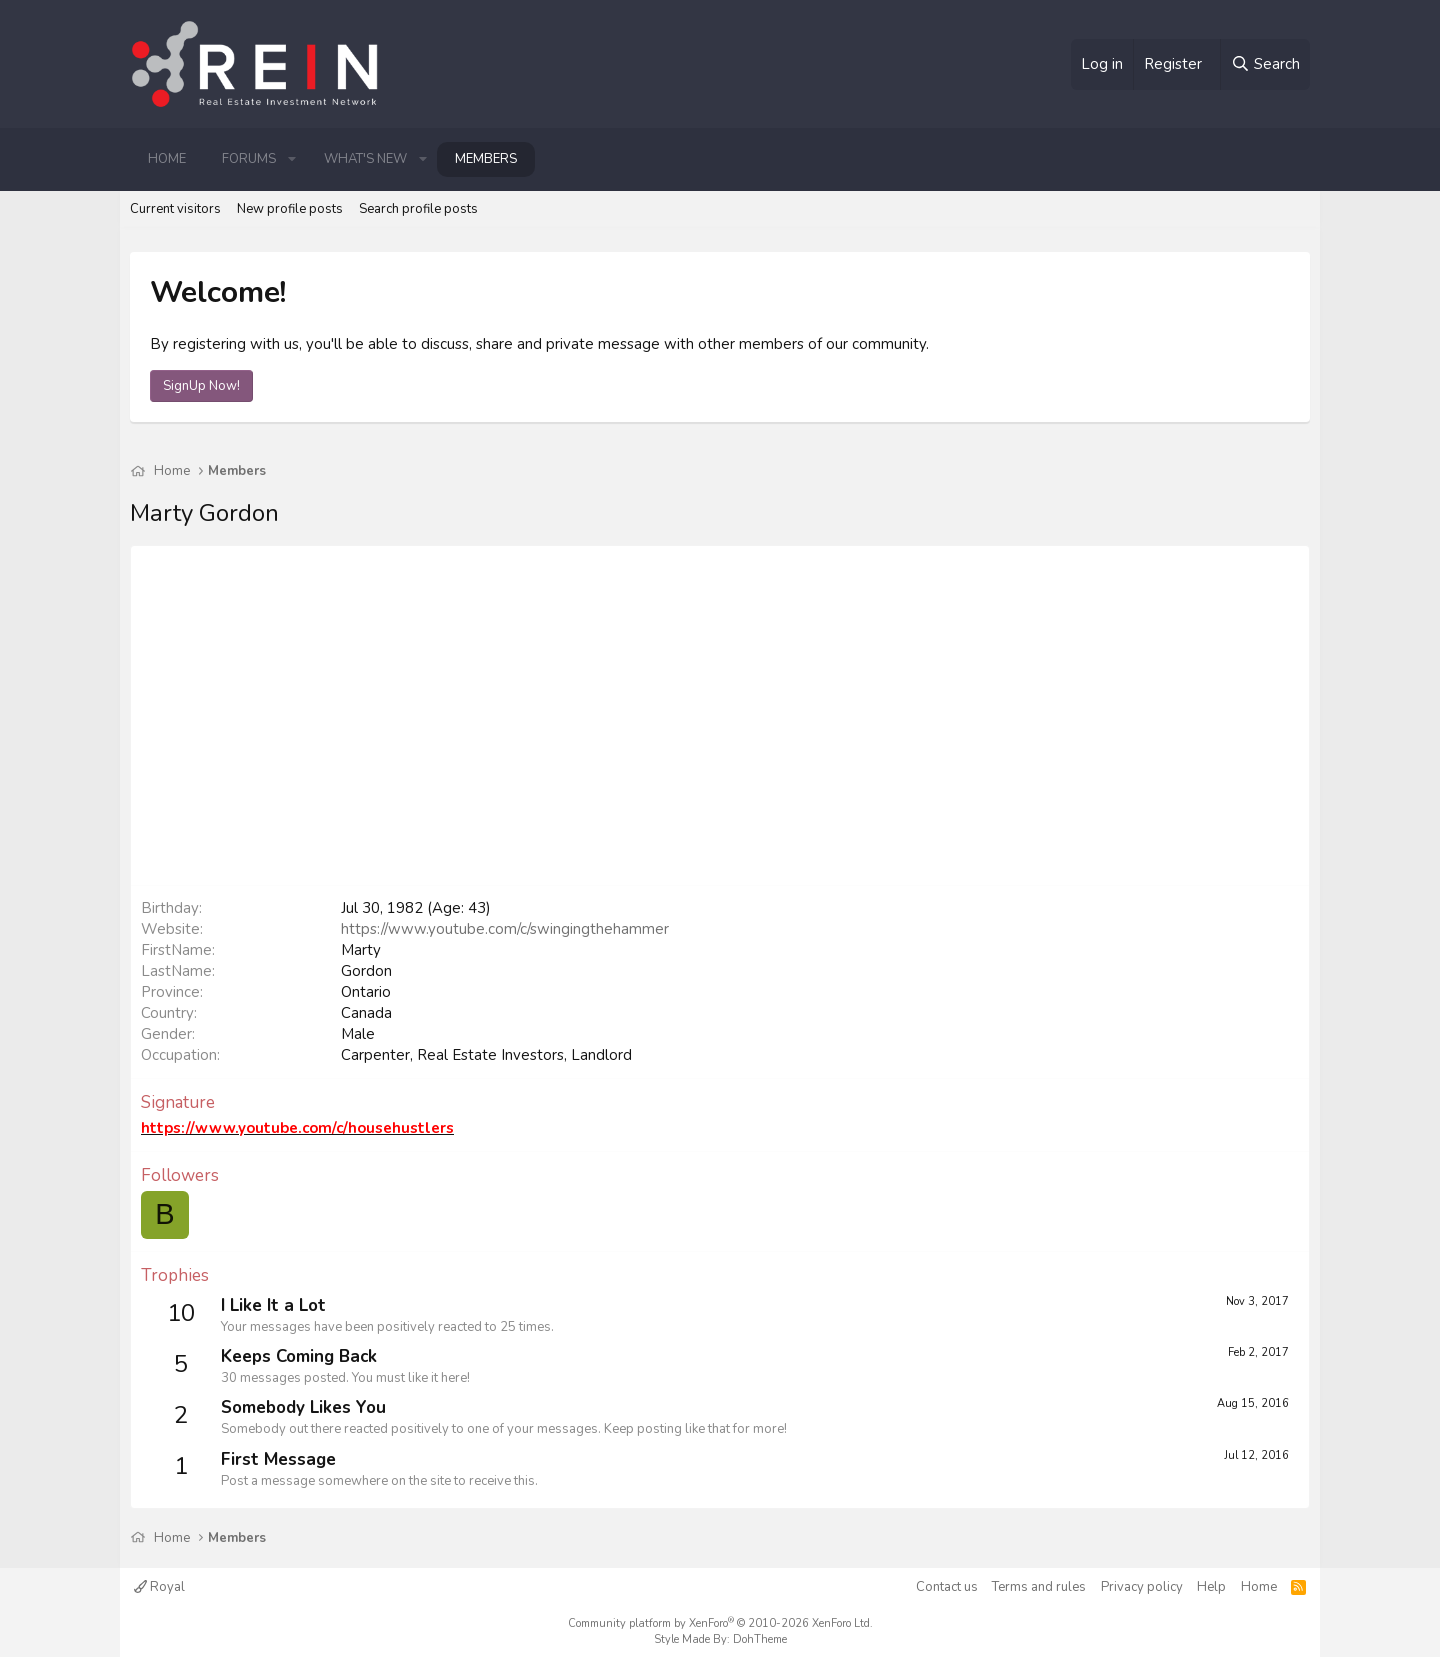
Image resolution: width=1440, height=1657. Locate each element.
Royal (159, 1587)
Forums (249, 159)
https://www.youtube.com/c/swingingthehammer (505, 929)
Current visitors (175, 209)
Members (486, 159)
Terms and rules (1039, 1587)
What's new (365, 159)
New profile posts (290, 209)
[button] (292, 159)
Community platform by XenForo (720, 1623)
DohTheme (760, 1639)
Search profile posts (418, 209)
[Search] (1265, 64)
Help (1211, 1587)
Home (167, 159)
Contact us (947, 1587)
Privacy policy (1142, 1587)
